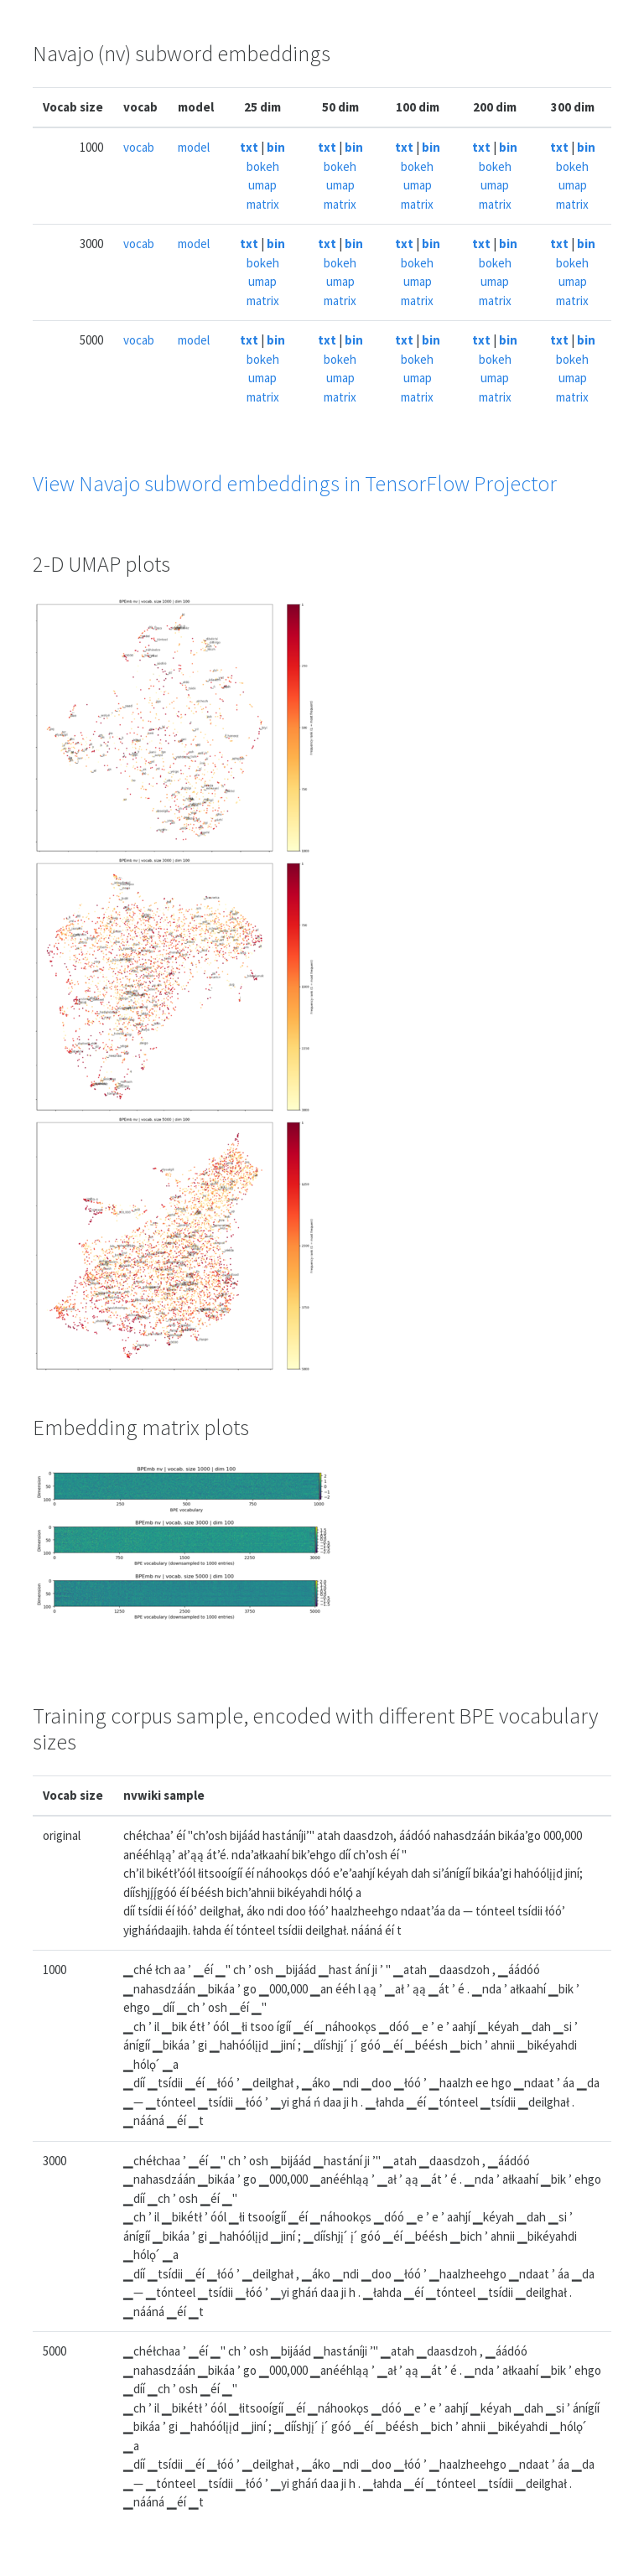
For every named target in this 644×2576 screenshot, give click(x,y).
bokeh (263, 166)
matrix (263, 204)
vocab (138, 147)
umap (262, 185)
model (194, 147)
